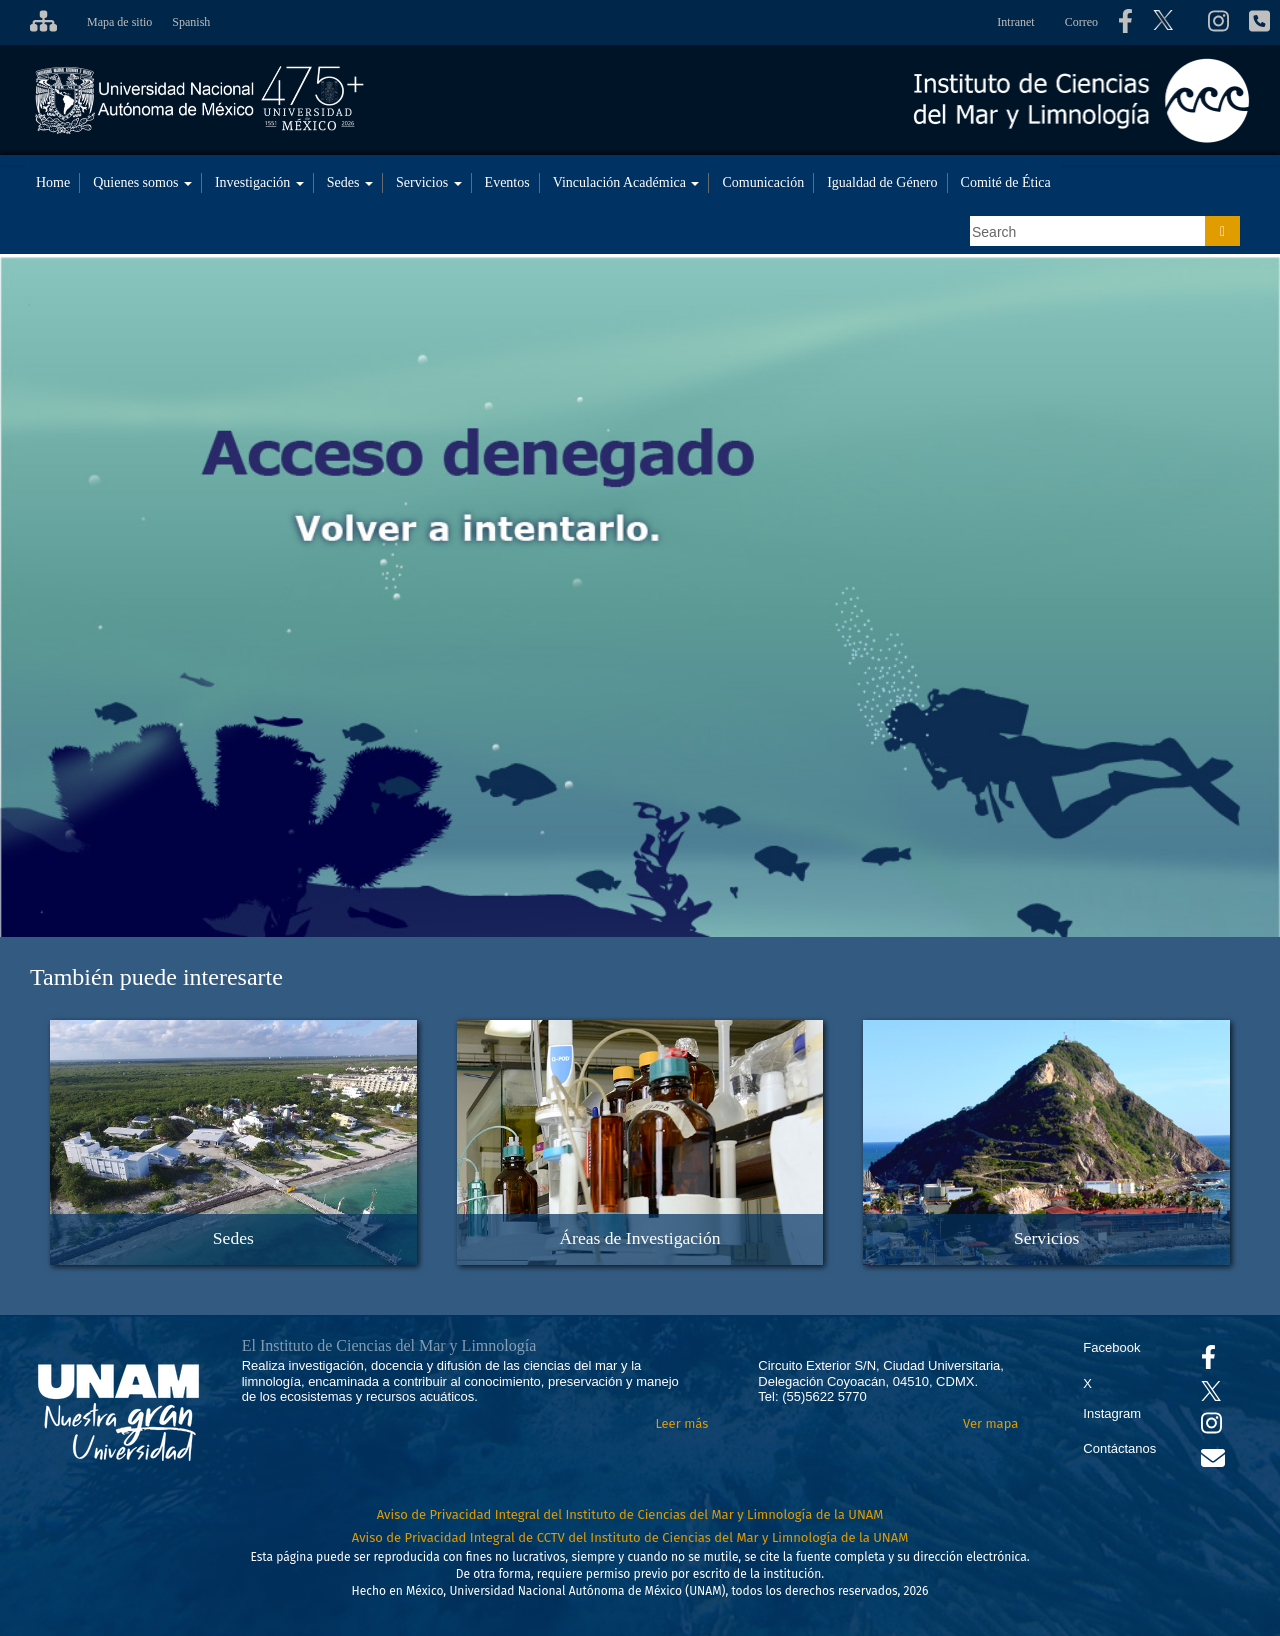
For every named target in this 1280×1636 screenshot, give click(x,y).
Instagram (1112, 1413)
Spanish (191, 22)
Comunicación (763, 182)
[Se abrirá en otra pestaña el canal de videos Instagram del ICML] (1211, 1427)
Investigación (259, 182)
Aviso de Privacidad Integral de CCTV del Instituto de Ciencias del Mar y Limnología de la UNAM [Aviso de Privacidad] (630, 1537)
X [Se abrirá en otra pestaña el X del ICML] (1087, 1383)
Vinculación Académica (626, 182)
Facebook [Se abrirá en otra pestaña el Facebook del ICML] (1111, 1347)
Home (53, 182)
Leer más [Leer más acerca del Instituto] (681, 1423)
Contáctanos (1119, 1448)
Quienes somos (142, 182)
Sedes (350, 182)
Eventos (507, 182)
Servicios (429, 182)
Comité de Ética (1006, 182)
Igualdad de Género (882, 182)
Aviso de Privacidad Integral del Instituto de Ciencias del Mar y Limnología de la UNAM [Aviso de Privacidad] (630, 1514)
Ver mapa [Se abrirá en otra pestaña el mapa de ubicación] (990, 1423)
